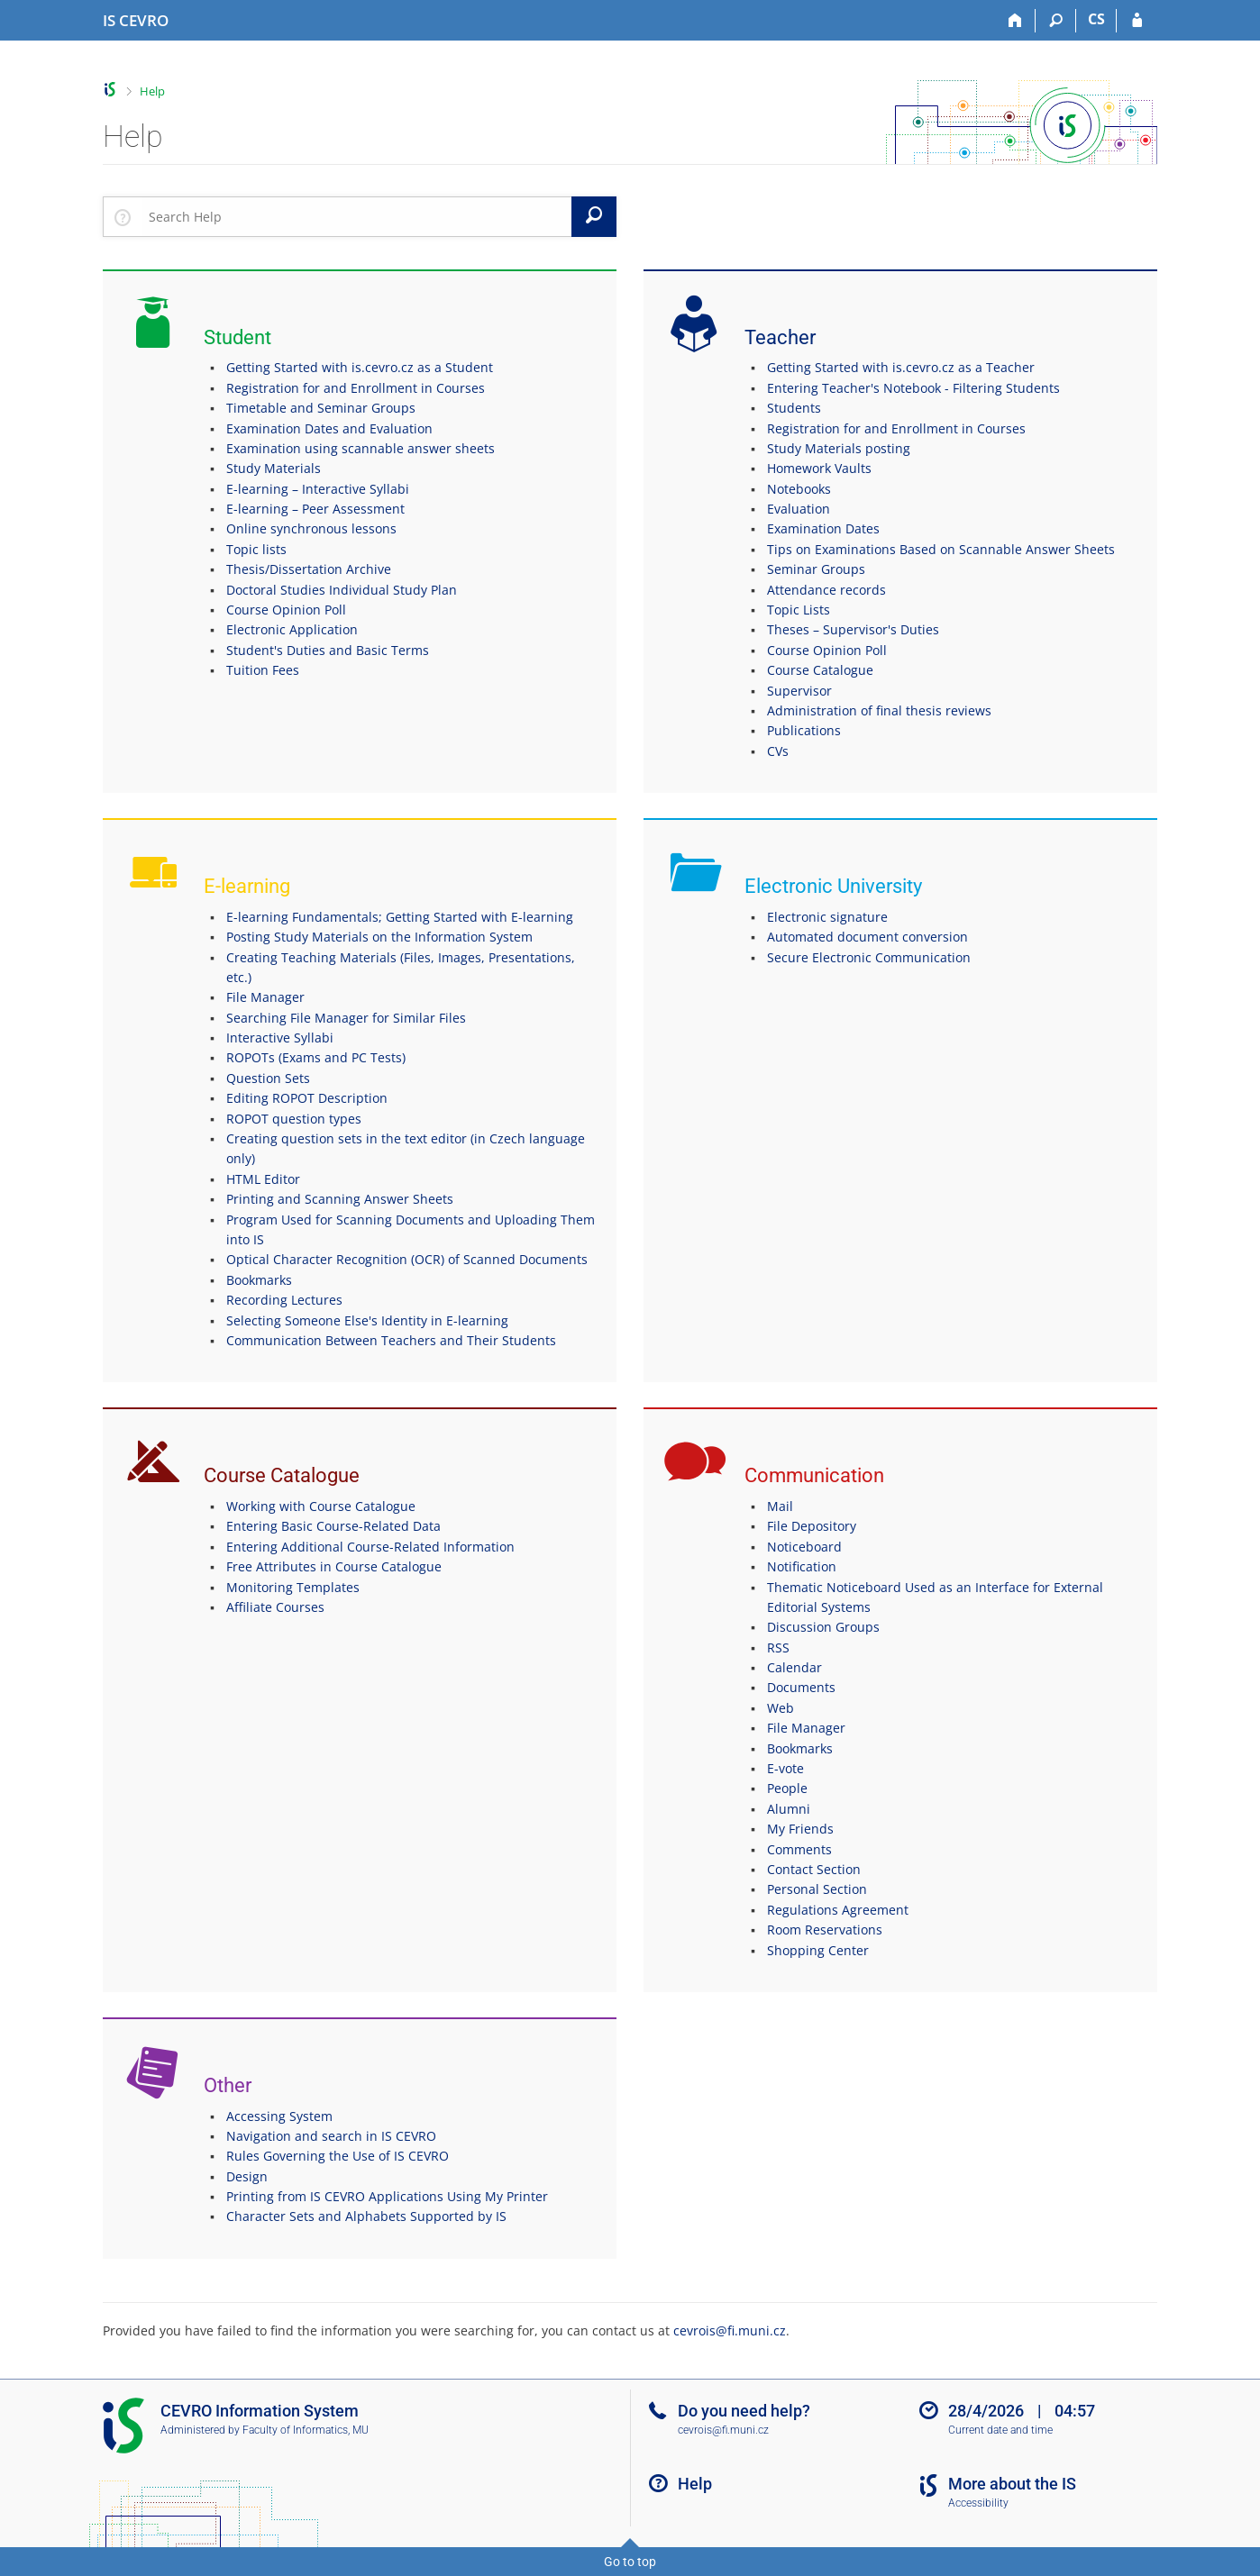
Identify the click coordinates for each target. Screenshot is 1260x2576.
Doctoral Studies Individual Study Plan (341, 589)
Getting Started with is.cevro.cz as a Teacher (901, 367)
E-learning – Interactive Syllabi (317, 488)
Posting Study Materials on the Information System (379, 936)
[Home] (1015, 20)
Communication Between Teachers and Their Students (391, 1340)
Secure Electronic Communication (869, 957)
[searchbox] (356, 216)
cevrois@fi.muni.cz (729, 2330)
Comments (799, 1849)
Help (152, 91)
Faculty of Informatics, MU (305, 2430)
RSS (778, 1647)
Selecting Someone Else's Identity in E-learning (367, 1320)
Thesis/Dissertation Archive (308, 569)
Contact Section (814, 1869)
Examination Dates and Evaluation (329, 428)
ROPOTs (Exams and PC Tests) (316, 1057)
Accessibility (978, 2503)
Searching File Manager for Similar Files (346, 1017)
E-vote (785, 1768)
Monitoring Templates (293, 1587)
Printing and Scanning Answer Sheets (339, 1198)
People (787, 1788)
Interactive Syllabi (279, 1037)
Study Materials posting (838, 448)
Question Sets (268, 1078)
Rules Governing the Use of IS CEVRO (337, 2155)
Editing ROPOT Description (307, 1097)
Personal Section (817, 1889)
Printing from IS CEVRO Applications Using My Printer (387, 2196)
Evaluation (798, 508)
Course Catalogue (820, 669)
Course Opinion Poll (286, 609)
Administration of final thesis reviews (879, 710)
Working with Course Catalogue (320, 1506)
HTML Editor (263, 1179)
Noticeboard (804, 1546)
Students (794, 407)
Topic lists (256, 549)
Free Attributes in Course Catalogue (334, 1566)
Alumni (788, 1808)
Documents (801, 1687)
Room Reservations (824, 1929)
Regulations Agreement (837, 1909)
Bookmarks (259, 1279)
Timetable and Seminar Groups (320, 407)
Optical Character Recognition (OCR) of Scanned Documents (407, 1259)
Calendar (794, 1667)
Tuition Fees (262, 669)
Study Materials (273, 468)
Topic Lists (798, 609)
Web (780, 1707)
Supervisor (799, 690)
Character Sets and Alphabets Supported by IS (366, 2216)
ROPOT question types (293, 1118)
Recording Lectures (284, 1299)
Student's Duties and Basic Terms (327, 650)
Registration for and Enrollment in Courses (355, 387)
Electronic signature (827, 916)
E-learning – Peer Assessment (315, 508)
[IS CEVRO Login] (1137, 20)
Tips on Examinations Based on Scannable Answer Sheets (941, 549)
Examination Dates (823, 528)
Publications (804, 730)
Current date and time (1000, 2430)
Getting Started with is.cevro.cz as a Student (359, 367)
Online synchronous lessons (311, 528)
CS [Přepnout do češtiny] (1096, 19)
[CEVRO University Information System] (136, 20)
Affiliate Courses (275, 1607)
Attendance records (826, 589)
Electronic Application (292, 629)
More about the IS (1012, 2483)
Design (247, 2176)
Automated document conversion (867, 936)
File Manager (265, 997)
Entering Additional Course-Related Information (370, 1546)
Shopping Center (818, 1950)
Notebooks (799, 488)
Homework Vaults (819, 468)
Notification (801, 1566)
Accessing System (279, 2116)
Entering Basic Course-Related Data (333, 1525)
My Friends (800, 1828)
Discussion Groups (823, 1626)
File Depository (811, 1525)
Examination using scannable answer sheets (360, 448)
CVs (778, 751)
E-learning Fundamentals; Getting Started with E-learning (399, 916)
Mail (780, 1506)
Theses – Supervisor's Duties (853, 629)
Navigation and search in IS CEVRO (331, 2135)
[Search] (1056, 20)
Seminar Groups (816, 569)
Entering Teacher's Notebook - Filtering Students (913, 387)
